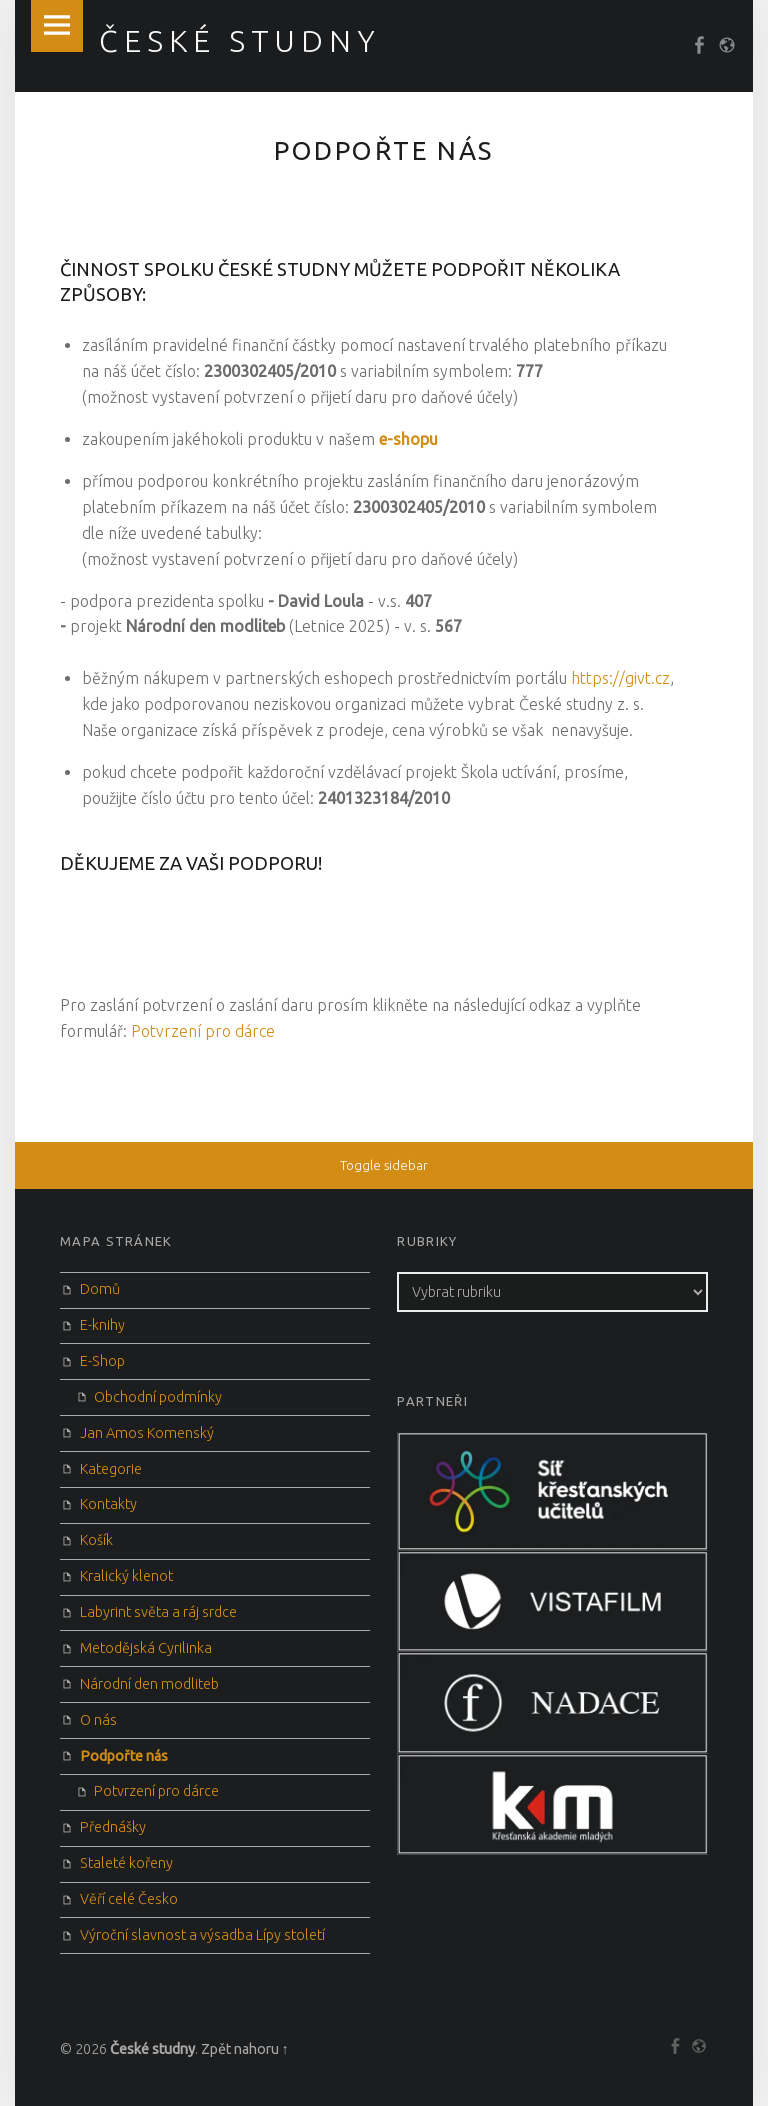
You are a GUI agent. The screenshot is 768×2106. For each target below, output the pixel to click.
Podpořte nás (124, 1756)
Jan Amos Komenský (147, 1433)
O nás (98, 1720)
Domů (100, 1289)
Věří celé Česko (129, 1899)
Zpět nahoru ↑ (245, 2049)
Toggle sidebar (384, 1165)
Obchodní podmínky (158, 1397)
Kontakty (108, 1504)
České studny (152, 2049)
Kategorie (111, 1469)
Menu (57, 26)
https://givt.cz (620, 678)
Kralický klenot (126, 1576)
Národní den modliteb (149, 1684)
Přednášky (113, 1827)
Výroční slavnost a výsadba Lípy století (202, 1935)
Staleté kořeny (126, 1863)
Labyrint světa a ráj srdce (158, 1612)
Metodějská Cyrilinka (146, 1648)
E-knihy (102, 1325)
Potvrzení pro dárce (203, 1031)
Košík (96, 1540)
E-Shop (102, 1361)
